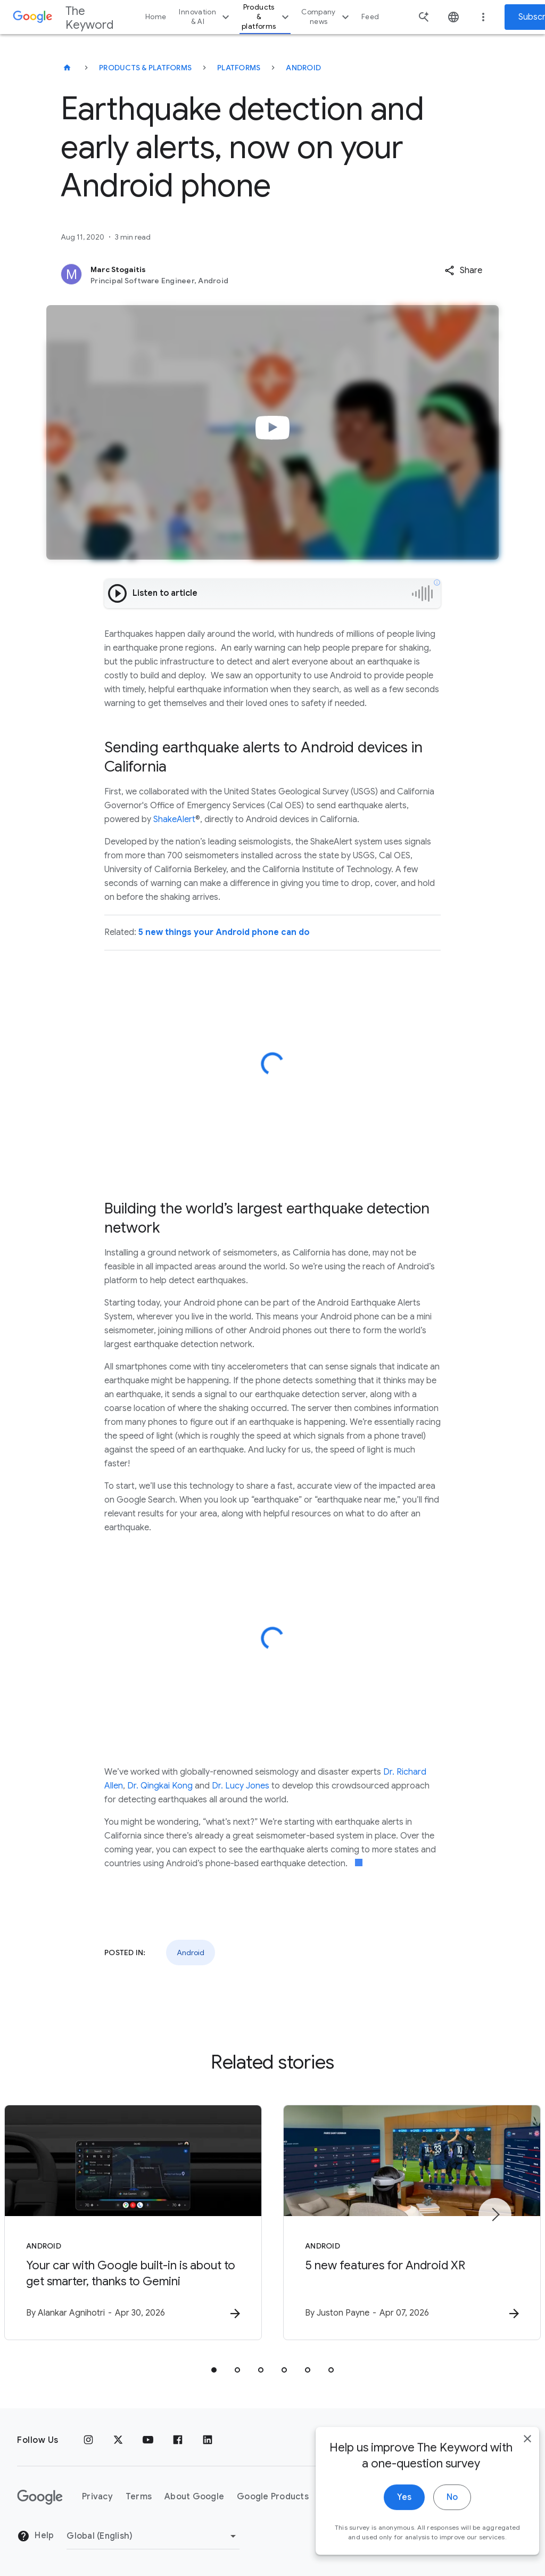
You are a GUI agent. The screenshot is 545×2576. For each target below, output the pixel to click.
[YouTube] (148, 2440)
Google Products (273, 2496)
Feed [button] (370, 16)
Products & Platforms (145, 67)
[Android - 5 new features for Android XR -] (412, 2222)
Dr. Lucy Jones (240, 1786)
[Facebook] (178, 2440)
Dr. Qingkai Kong (160, 1786)
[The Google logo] (40, 2497)
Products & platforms (267, 17)
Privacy (97, 2496)
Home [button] (155, 16)
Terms (139, 2496)
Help (35, 2536)
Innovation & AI (205, 16)
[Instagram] (88, 2440)
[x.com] (118, 2440)
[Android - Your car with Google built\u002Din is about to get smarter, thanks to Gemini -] (133, 2222)
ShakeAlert (174, 819)
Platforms (238, 67)
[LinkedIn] (207, 2440)
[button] (463, 270)
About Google (194, 2496)
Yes (389, 2509)
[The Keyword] (67, 67)
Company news (326, 16)
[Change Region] (153, 2536)
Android (303, 67)
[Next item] (495, 2214)
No (436, 2509)
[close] (512, 2450)
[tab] (214, 2370)
